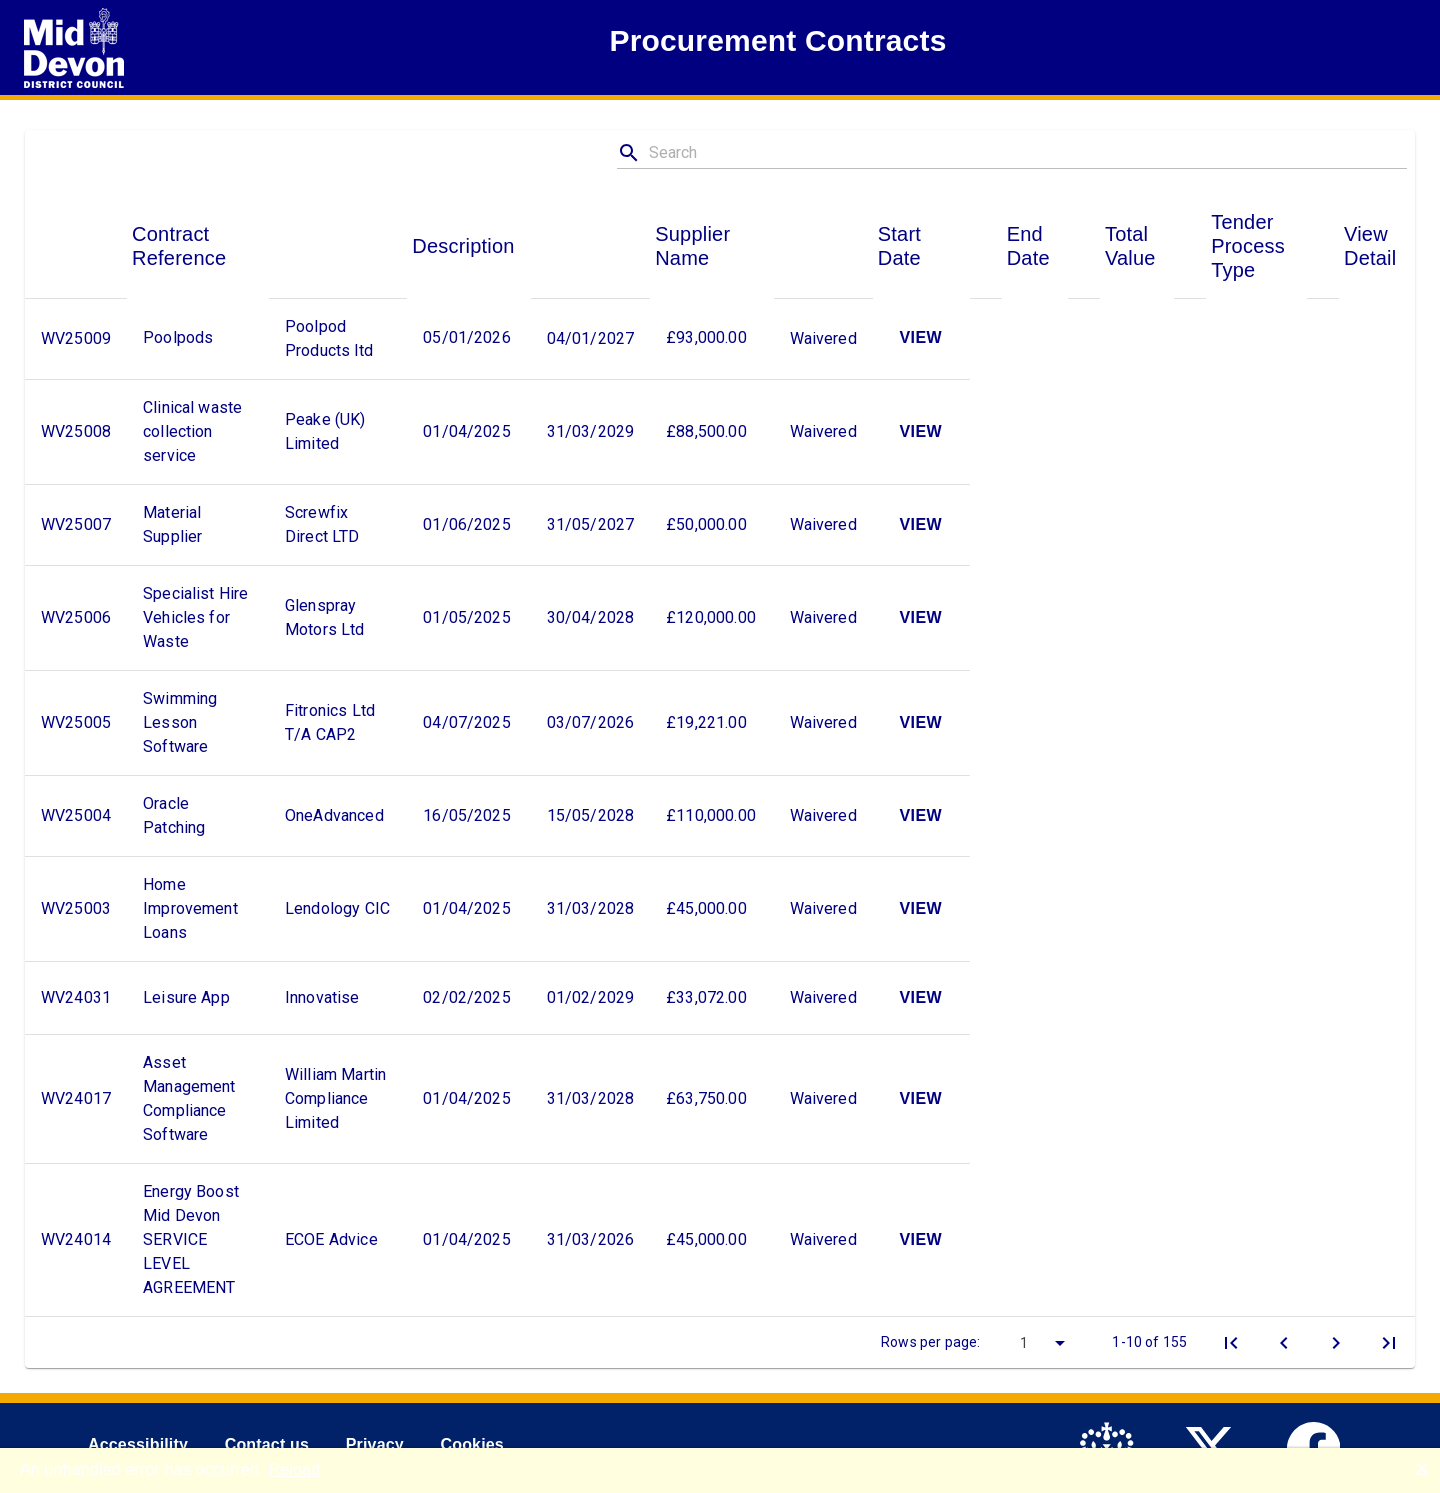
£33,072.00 (706, 997)
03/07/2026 (591, 722)
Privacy (375, 1444)
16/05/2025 (467, 815)
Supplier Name (692, 246)
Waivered (823, 338)
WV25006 (76, 617)
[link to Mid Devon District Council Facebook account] (1318, 1446)
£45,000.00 (706, 908)
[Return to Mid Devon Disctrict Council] (74, 48)
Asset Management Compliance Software (189, 1098)
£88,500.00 (706, 431)
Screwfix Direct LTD (322, 524)
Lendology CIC (337, 908)
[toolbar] (720, 1342)
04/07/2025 (467, 722)
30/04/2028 (591, 617)
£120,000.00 (711, 617)
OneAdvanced (334, 815)
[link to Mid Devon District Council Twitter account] (1215, 1446)
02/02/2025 (467, 997)
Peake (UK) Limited (325, 431)
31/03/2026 (591, 1239)
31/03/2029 (591, 431)
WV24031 (76, 997)
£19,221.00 (706, 722)
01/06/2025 (467, 524)
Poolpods (178, 337)
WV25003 (76, 908)
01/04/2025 (467, 431)
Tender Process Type (1248, 246)
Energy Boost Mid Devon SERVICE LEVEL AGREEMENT (191, 1239)
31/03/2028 (591, 908)
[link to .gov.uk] (1111, 1446)
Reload (294, 1469)
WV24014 (76, 1239)
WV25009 (76, 338)
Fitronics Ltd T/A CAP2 (330, 722)
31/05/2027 (591, 524)
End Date (1028, 246)
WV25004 (76, 815)
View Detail (1370, 246)
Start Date (899, 246)
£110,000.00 (711, 815)
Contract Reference (179, 246)
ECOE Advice (331, 1239)
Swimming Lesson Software (180, 722)
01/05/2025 (467, 617)
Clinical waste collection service (192, 431)
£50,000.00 (706, 524)
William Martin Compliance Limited (335, 1098)
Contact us (267, 1444)
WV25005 (76, 722)
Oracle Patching (174, 815)
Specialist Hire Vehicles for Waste (195, 617)
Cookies (471, 1444)
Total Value (1130, 246)
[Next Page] (1336, 1343)
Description (463, 246)
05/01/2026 (467, 337)
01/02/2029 (591, 997)
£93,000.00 (706, 337)
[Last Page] (1389, 1343)
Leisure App (186, 997)
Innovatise (322, 997)
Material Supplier (172, 524)
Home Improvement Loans (190, 908)
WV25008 (76, 431)
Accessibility (138, 1444)
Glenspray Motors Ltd (325, 617)
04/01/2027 (591, 338)
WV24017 (76, 1098)
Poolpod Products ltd (329, 338)
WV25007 (76, 524)
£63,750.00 (706, 1098)
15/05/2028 (591, 815)
